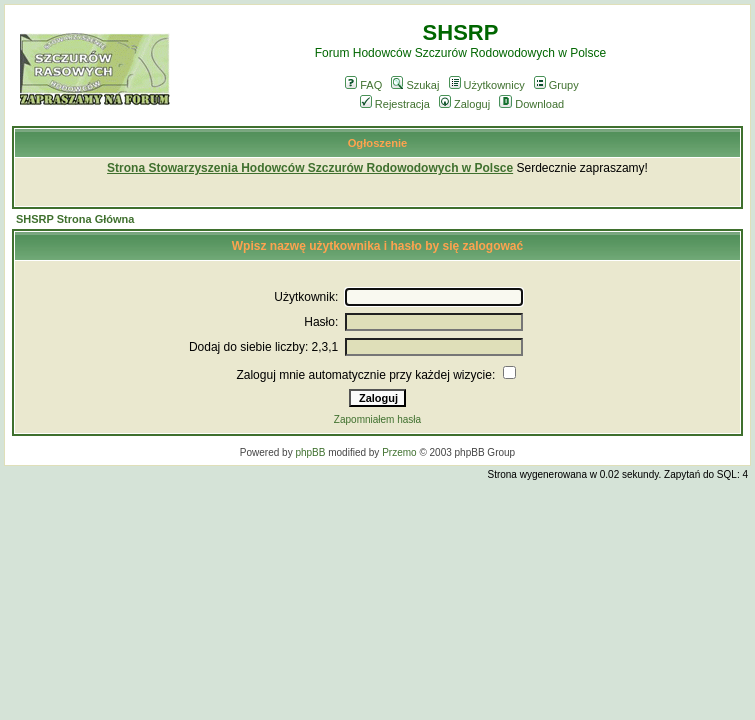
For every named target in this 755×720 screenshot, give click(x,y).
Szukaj (415, 85)
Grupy (556, 85)
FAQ (363, 85)
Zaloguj (464, 104)
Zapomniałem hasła (377, 419)
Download (531, 104)
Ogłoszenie (378, 143)
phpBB (310, 452)
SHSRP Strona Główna (75, 219)
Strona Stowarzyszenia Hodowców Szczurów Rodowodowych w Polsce (310, 168)
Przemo (399, 452)
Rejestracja (395, 104)
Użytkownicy (487, 85)
